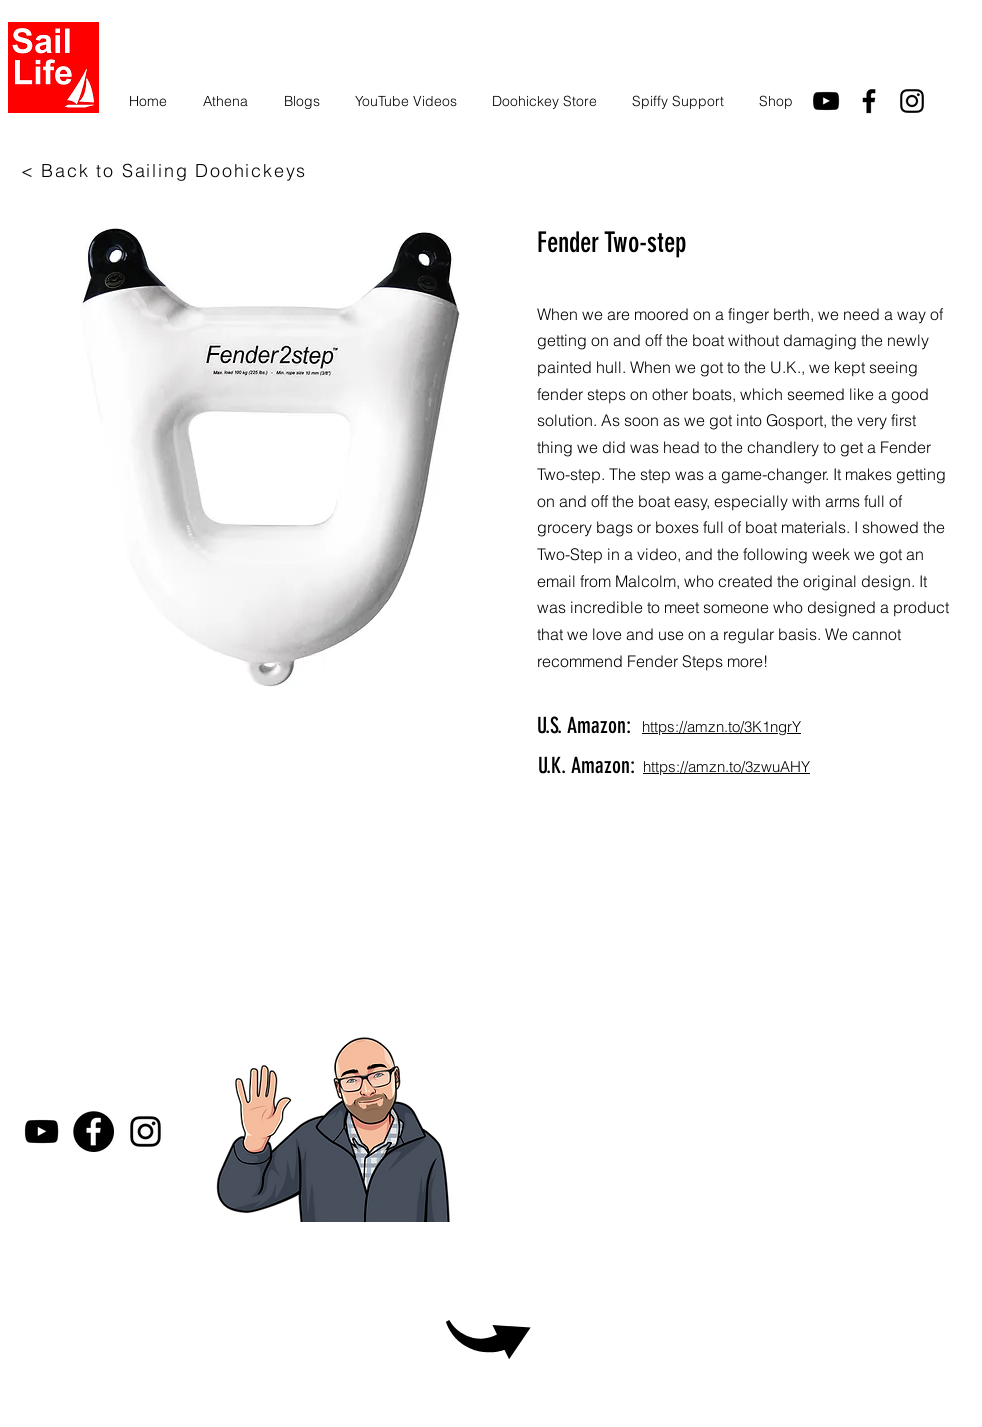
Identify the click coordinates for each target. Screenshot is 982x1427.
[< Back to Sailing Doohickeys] (166, 170)
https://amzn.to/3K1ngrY (721, 726)
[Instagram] (912, 101)
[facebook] (869, 101)
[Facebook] (93, 1131)
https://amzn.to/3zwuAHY (726, 766)
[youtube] (826, 101)
